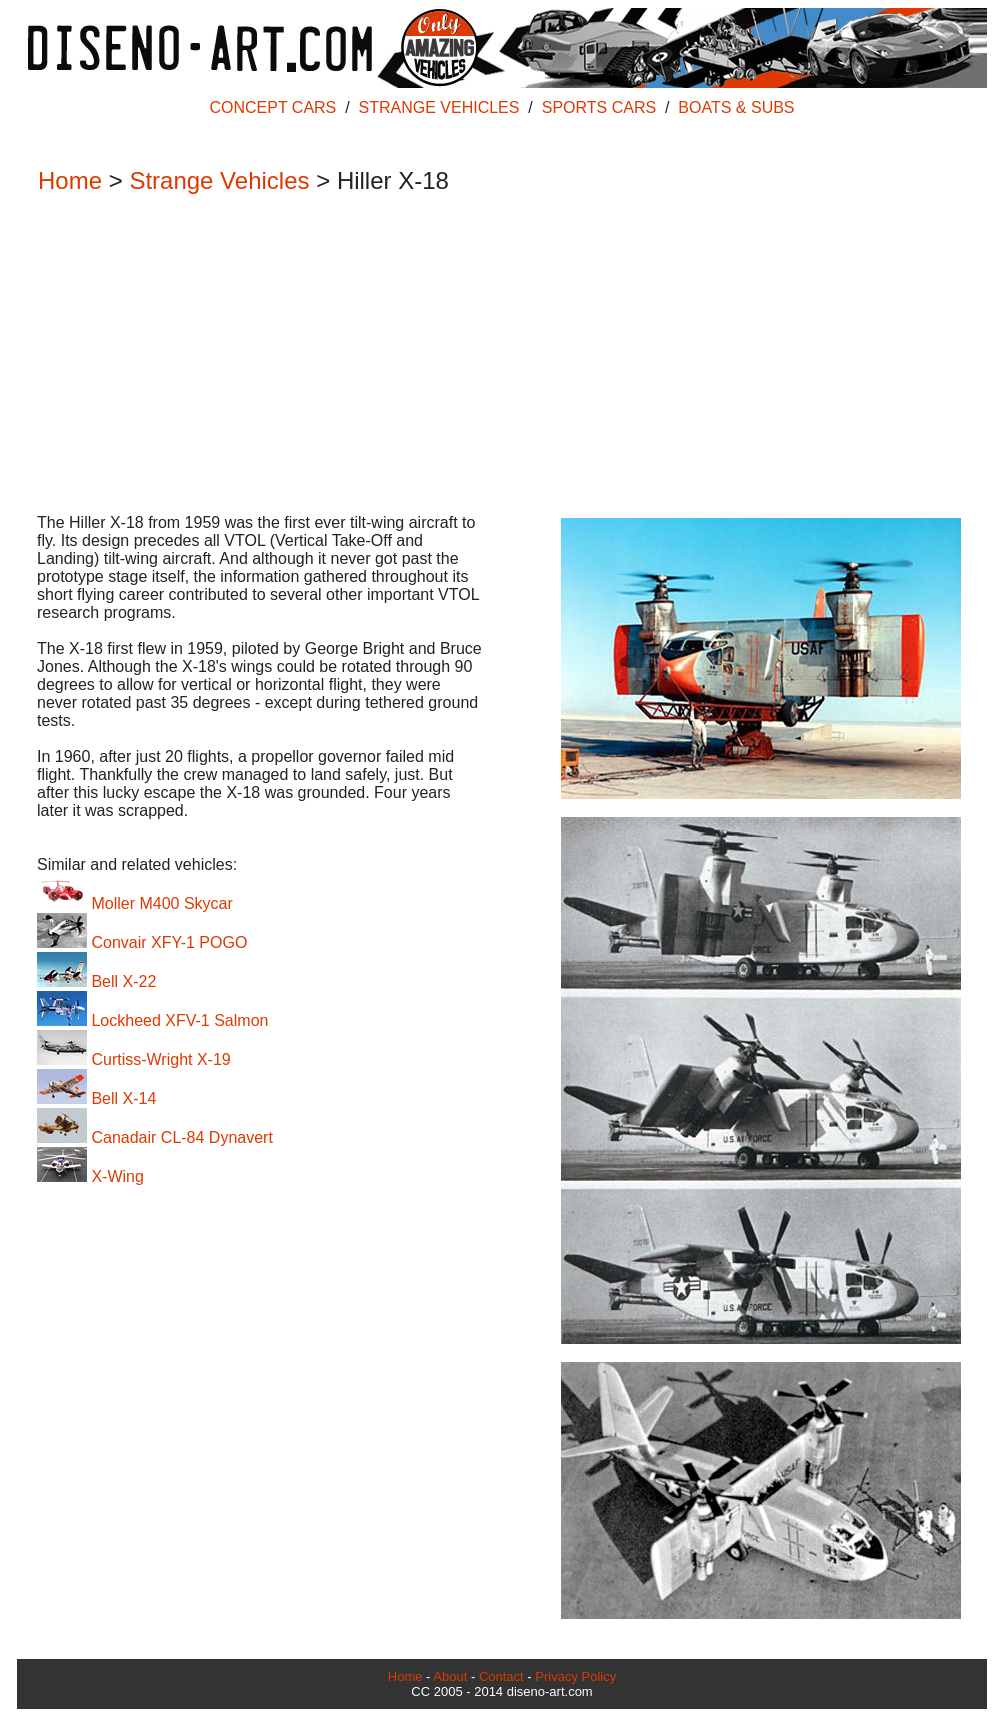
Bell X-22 (96, 981)
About (450, 1676)
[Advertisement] (492, 356)
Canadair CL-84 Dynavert (155, 1137)
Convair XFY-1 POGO (142, 942)
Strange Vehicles (219, 180)
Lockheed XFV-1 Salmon (152, 1020)
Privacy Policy (575, 1676)
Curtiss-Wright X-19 (134, 1059)
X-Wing (90, 1176)
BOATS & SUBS (736, 107)
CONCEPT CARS (272, 107)
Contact (501, 1676)
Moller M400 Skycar (135, 903)
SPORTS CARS (599, 107)
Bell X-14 (96, 1098)
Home (70, 180)
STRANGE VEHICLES (439, 107)
